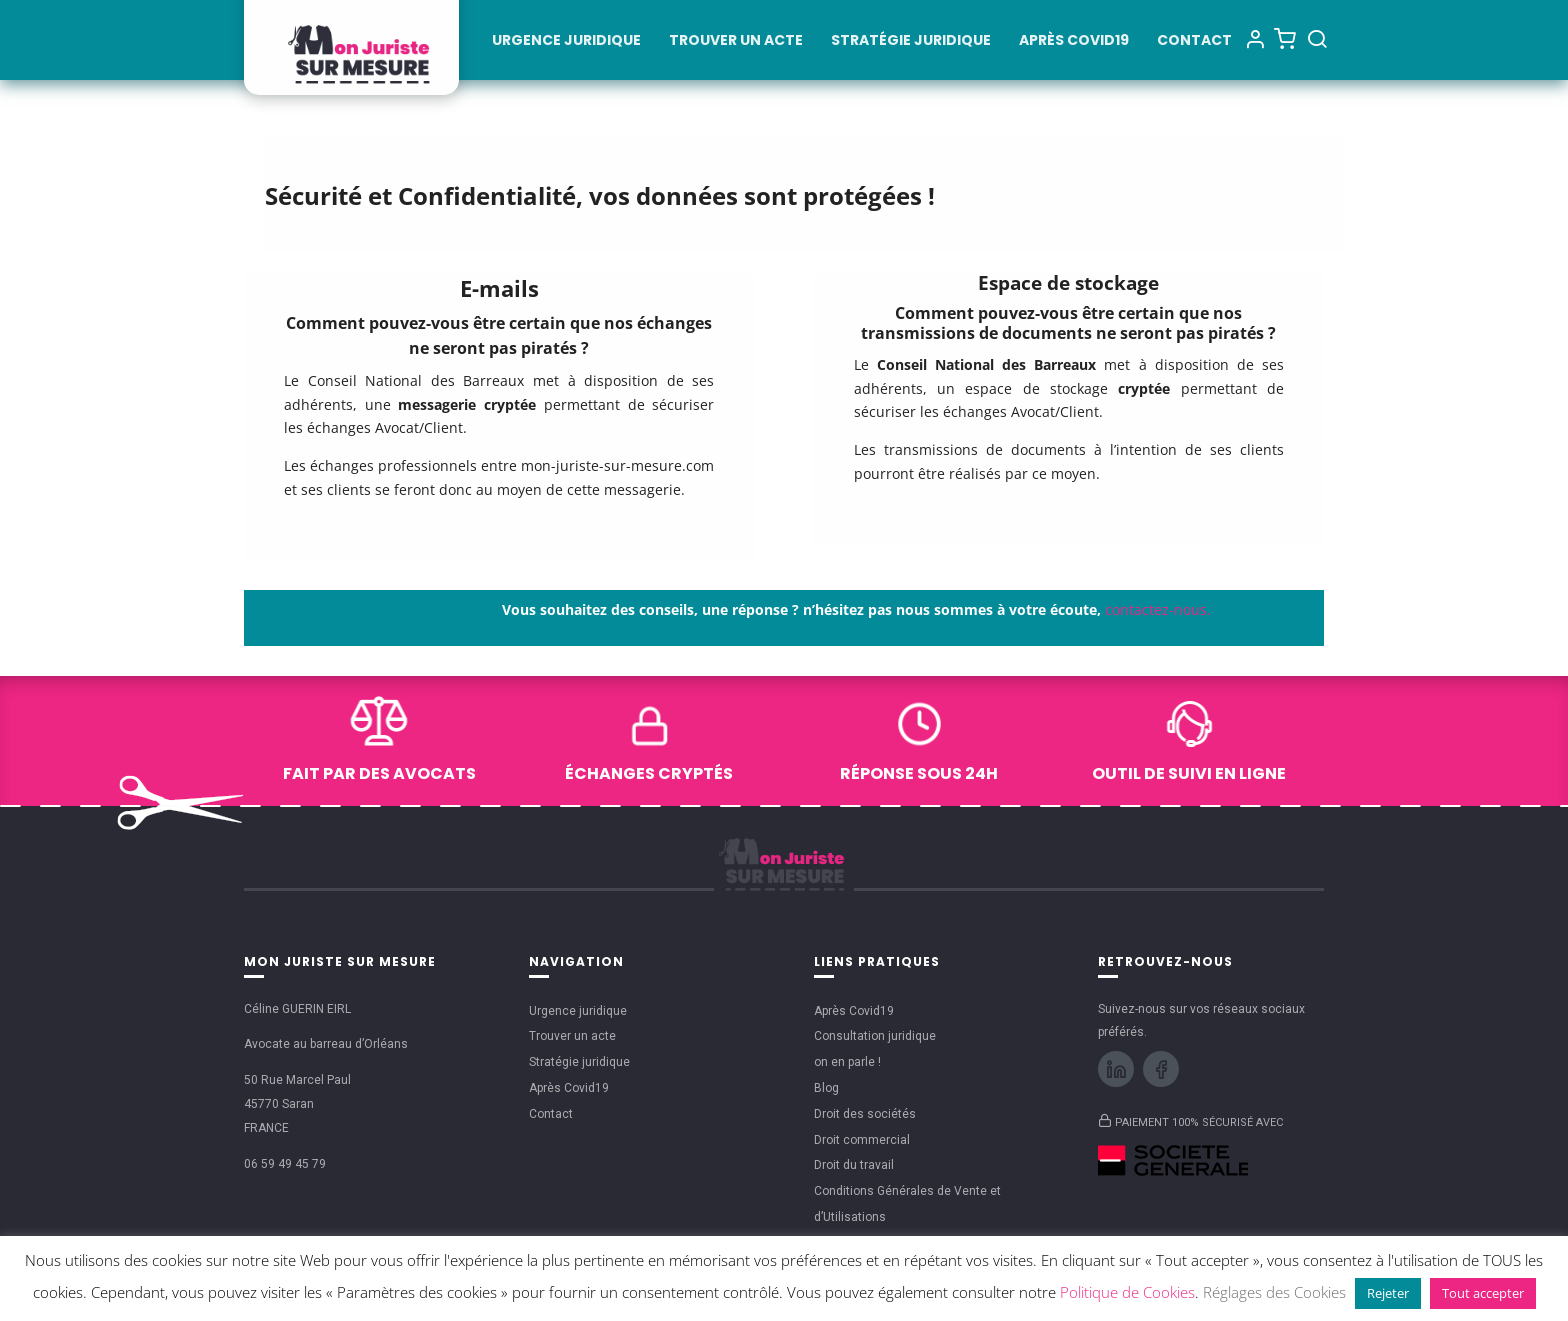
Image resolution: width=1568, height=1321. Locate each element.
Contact (1194, 41)
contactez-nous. (1158, 609)
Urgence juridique (566, 41)
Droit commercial (862, 1140)
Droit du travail (854, 1165)
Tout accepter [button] (1483, 1293)
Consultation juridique (875, 1036)
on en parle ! (847, 1062)
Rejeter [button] (1388, 1293)
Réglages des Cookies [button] (1274, 1292)
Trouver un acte (736, 41)
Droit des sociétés (865, 1114)
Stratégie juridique (911, 41)
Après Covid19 (1074, 41)
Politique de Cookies (1127, 1292)
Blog (826, 1088)
